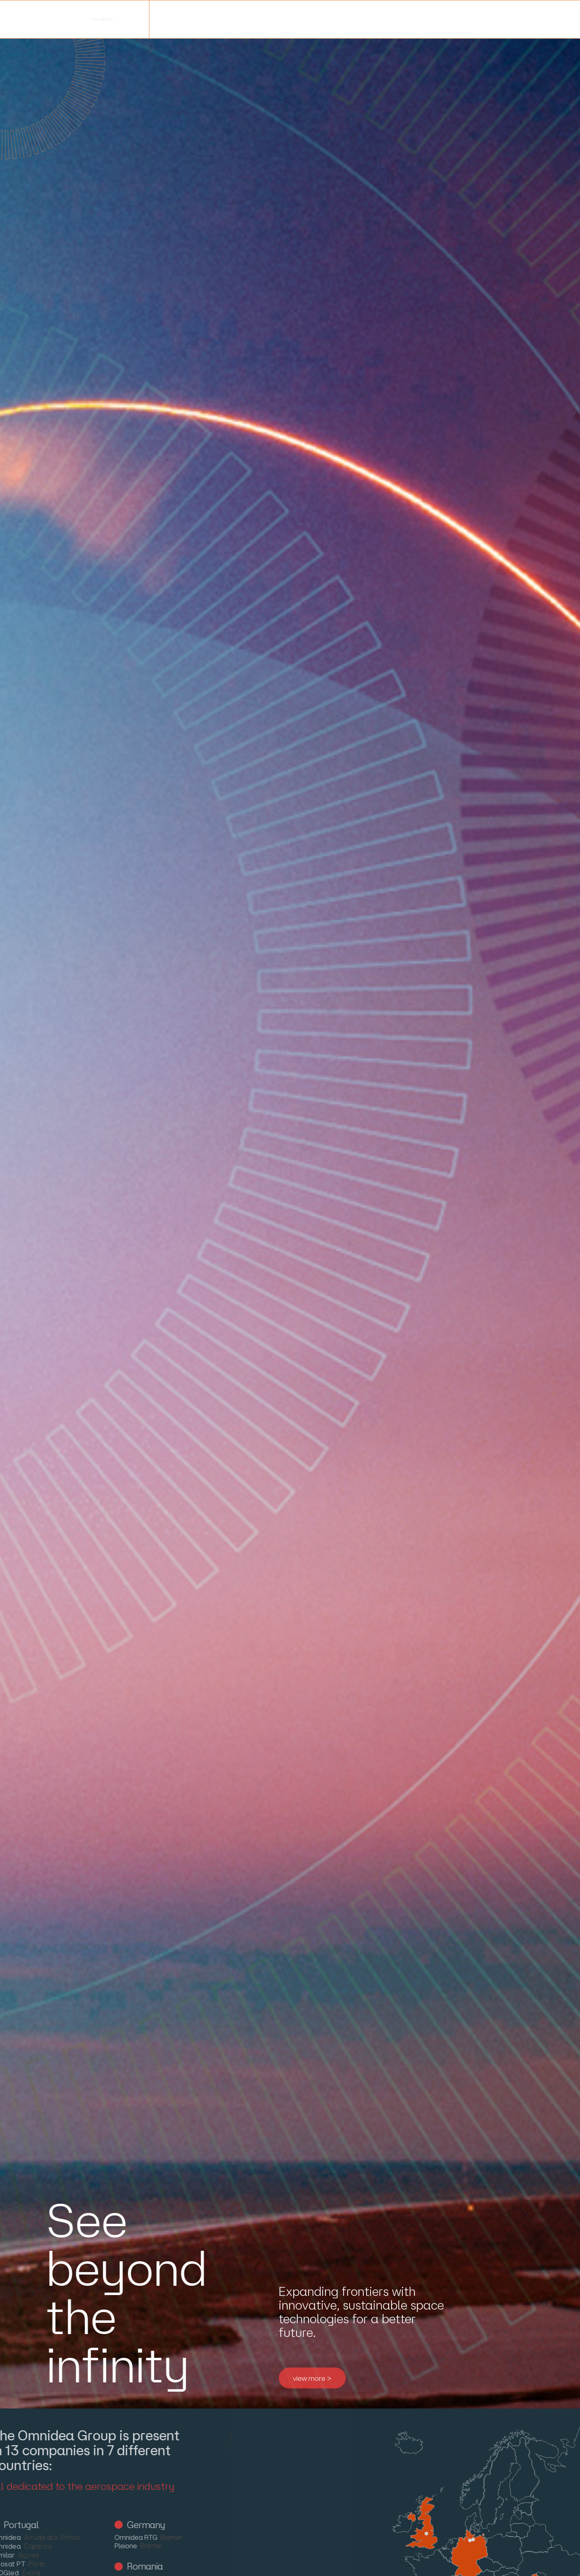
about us (49, 18)
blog (240, 18)
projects (186, 18)
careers (293, 18)
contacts (355, 18)
